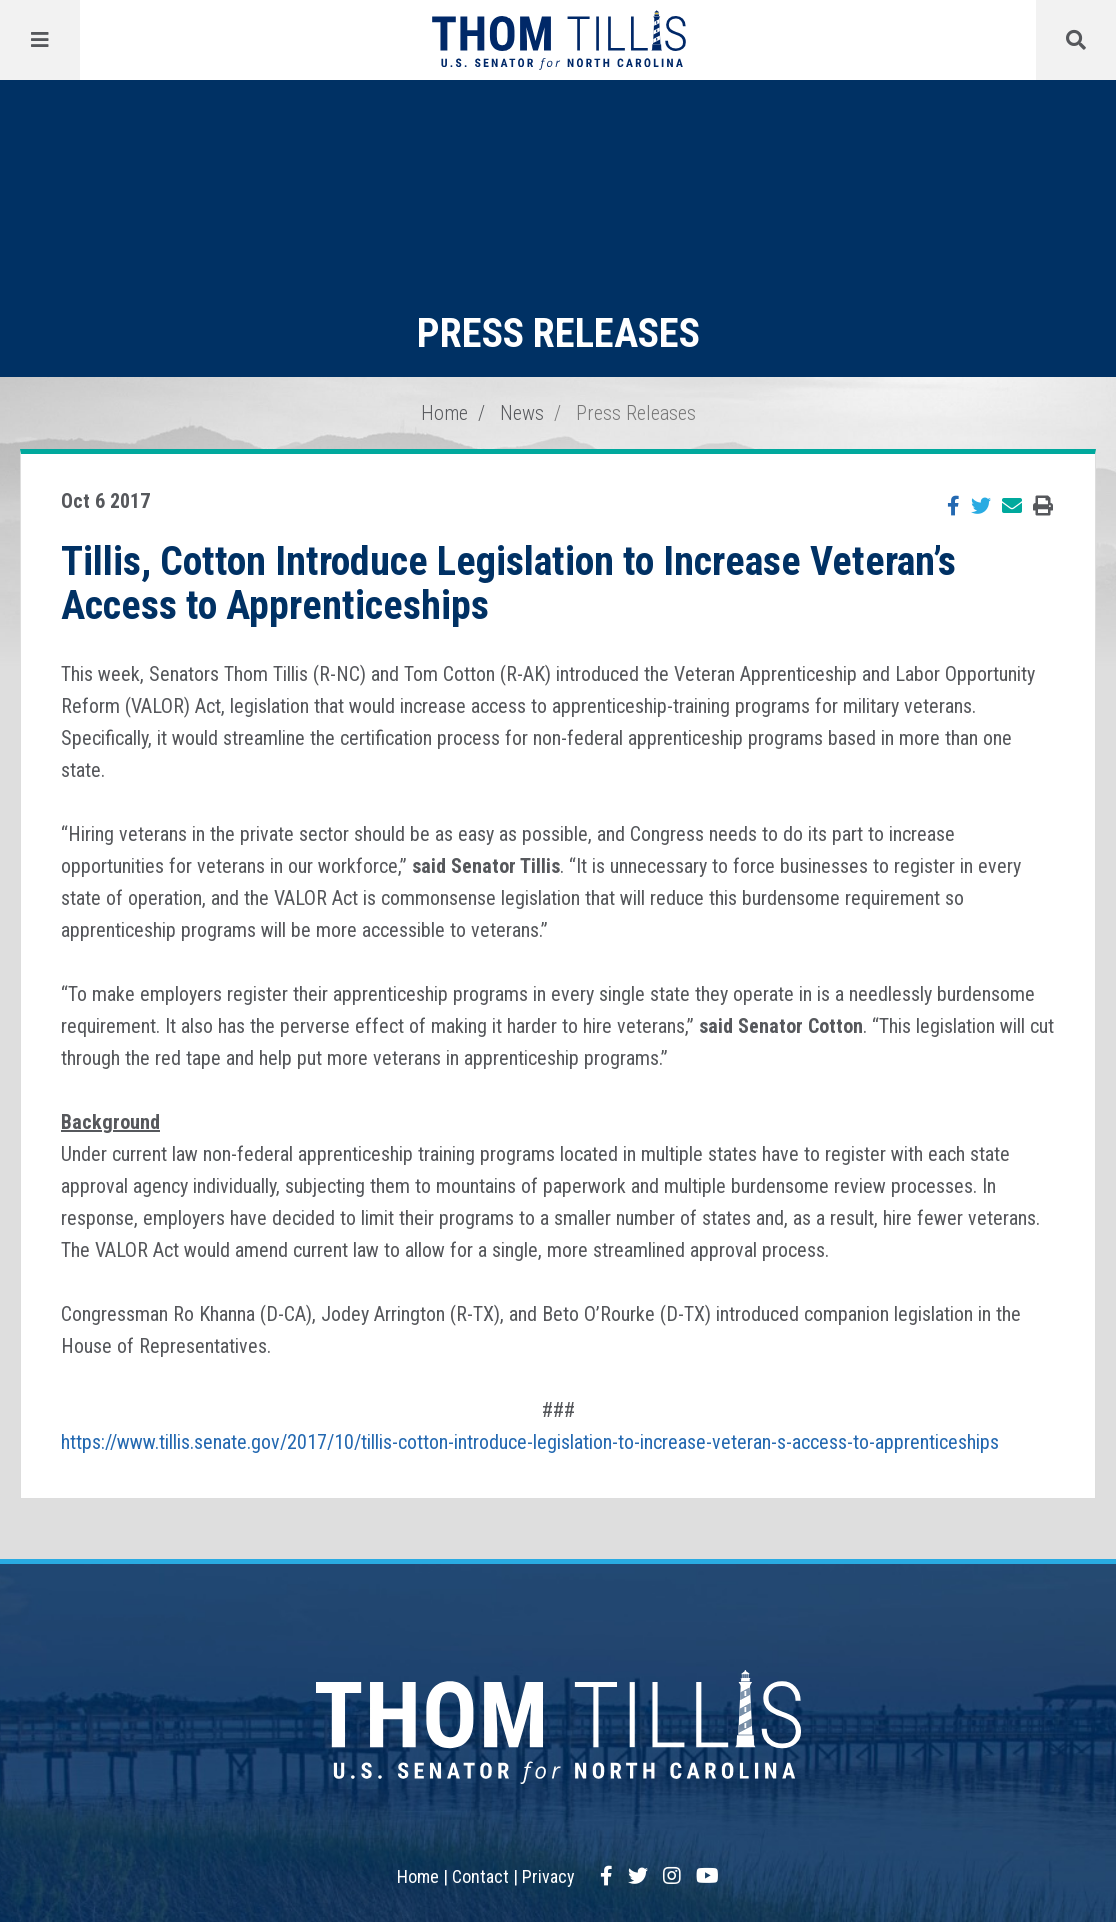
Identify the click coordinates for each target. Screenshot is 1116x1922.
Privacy (548, 1876)
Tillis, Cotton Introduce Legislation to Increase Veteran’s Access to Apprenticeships (508, 583)
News (522, 413)
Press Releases (636, 413)
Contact (480, 1876)
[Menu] (40, 40)
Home (444, 413)
